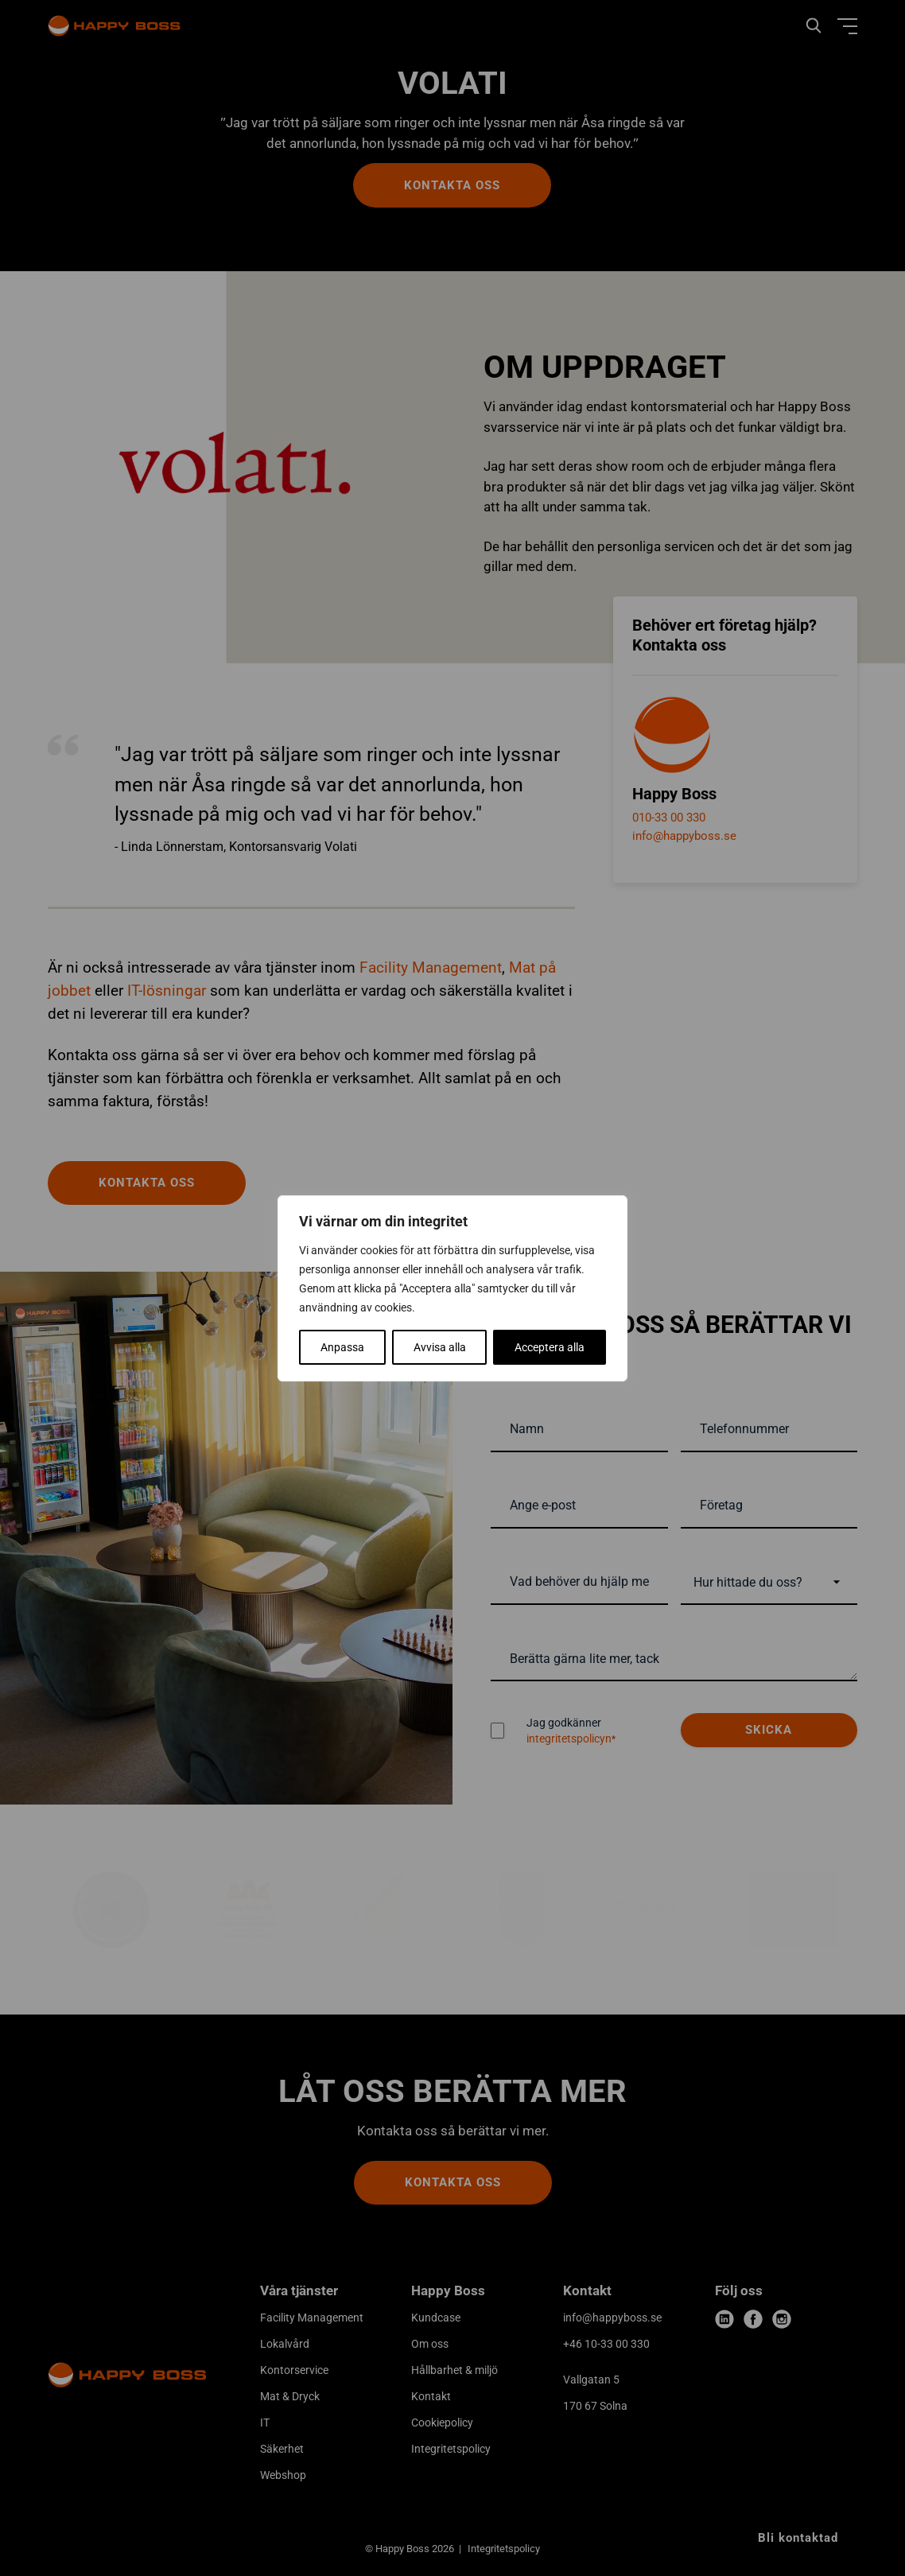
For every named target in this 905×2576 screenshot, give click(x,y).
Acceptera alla (550, 1347)
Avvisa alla (440, 1347)
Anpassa (342, 1347)
